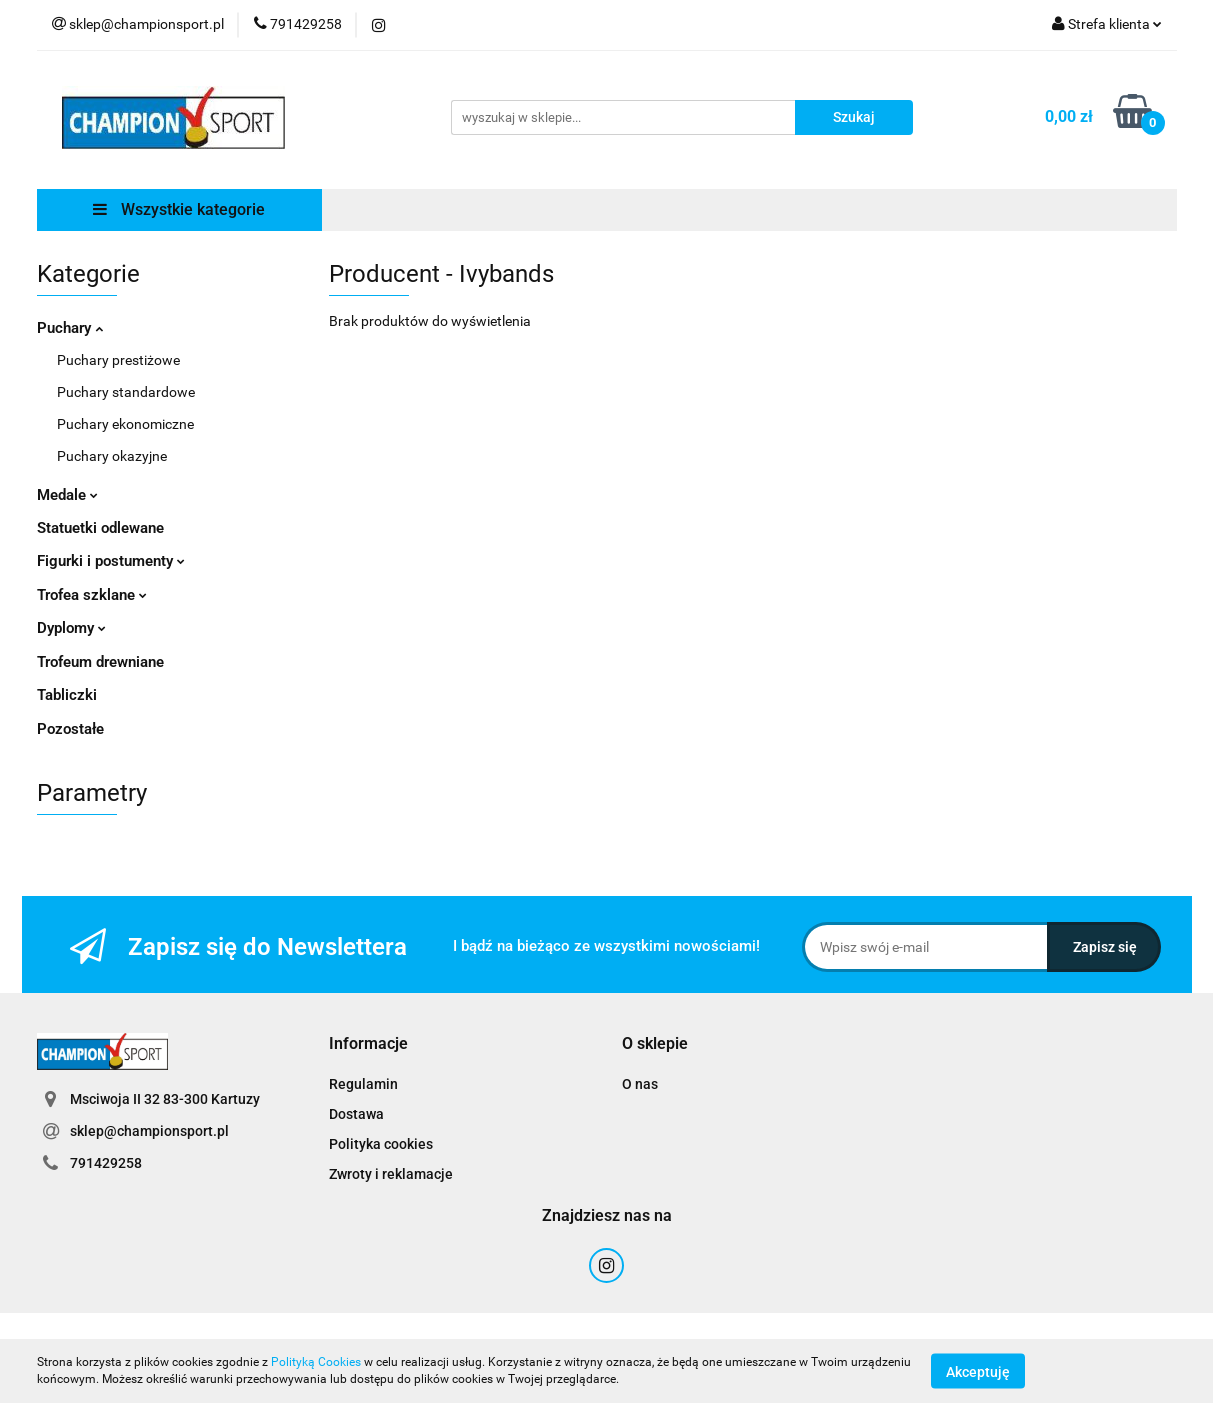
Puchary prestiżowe (118, 360)
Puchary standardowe (126, 392)
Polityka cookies (381, 1144)
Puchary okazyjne (112, 456)
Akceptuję (978, 1371)
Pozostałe (70, 729)
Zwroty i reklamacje (391, 1174)
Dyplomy (71, 628)
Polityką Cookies (316, 1362)
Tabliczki (67, 695)
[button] (368, 1044)
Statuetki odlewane (100, 528)
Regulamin (363, 1084)
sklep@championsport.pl (149, 1131)
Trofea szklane (92, 595)
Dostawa (356, 1114)
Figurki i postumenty (111, 561)
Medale (67, 495)
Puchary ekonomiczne (125, 424)
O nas (640, 1084)
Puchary (70, 328)
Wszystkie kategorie (179, 209)
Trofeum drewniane (100, 662)
